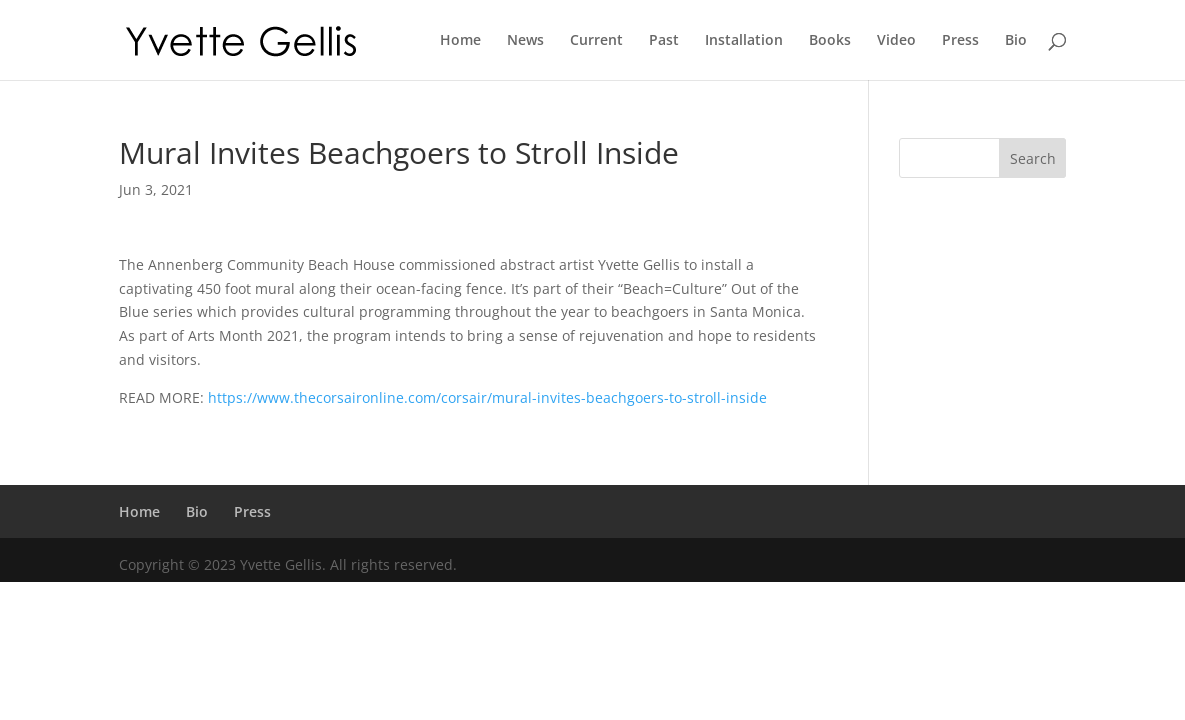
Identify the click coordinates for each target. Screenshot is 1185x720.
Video (896, 41)
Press (960, 41)
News (525, 41)
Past (664, 41)
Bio (1016, 41)
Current (596, 41)
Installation (744, 41)
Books (830, 41)
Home (460, 41)
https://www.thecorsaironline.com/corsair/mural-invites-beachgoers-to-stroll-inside (487, 397)
